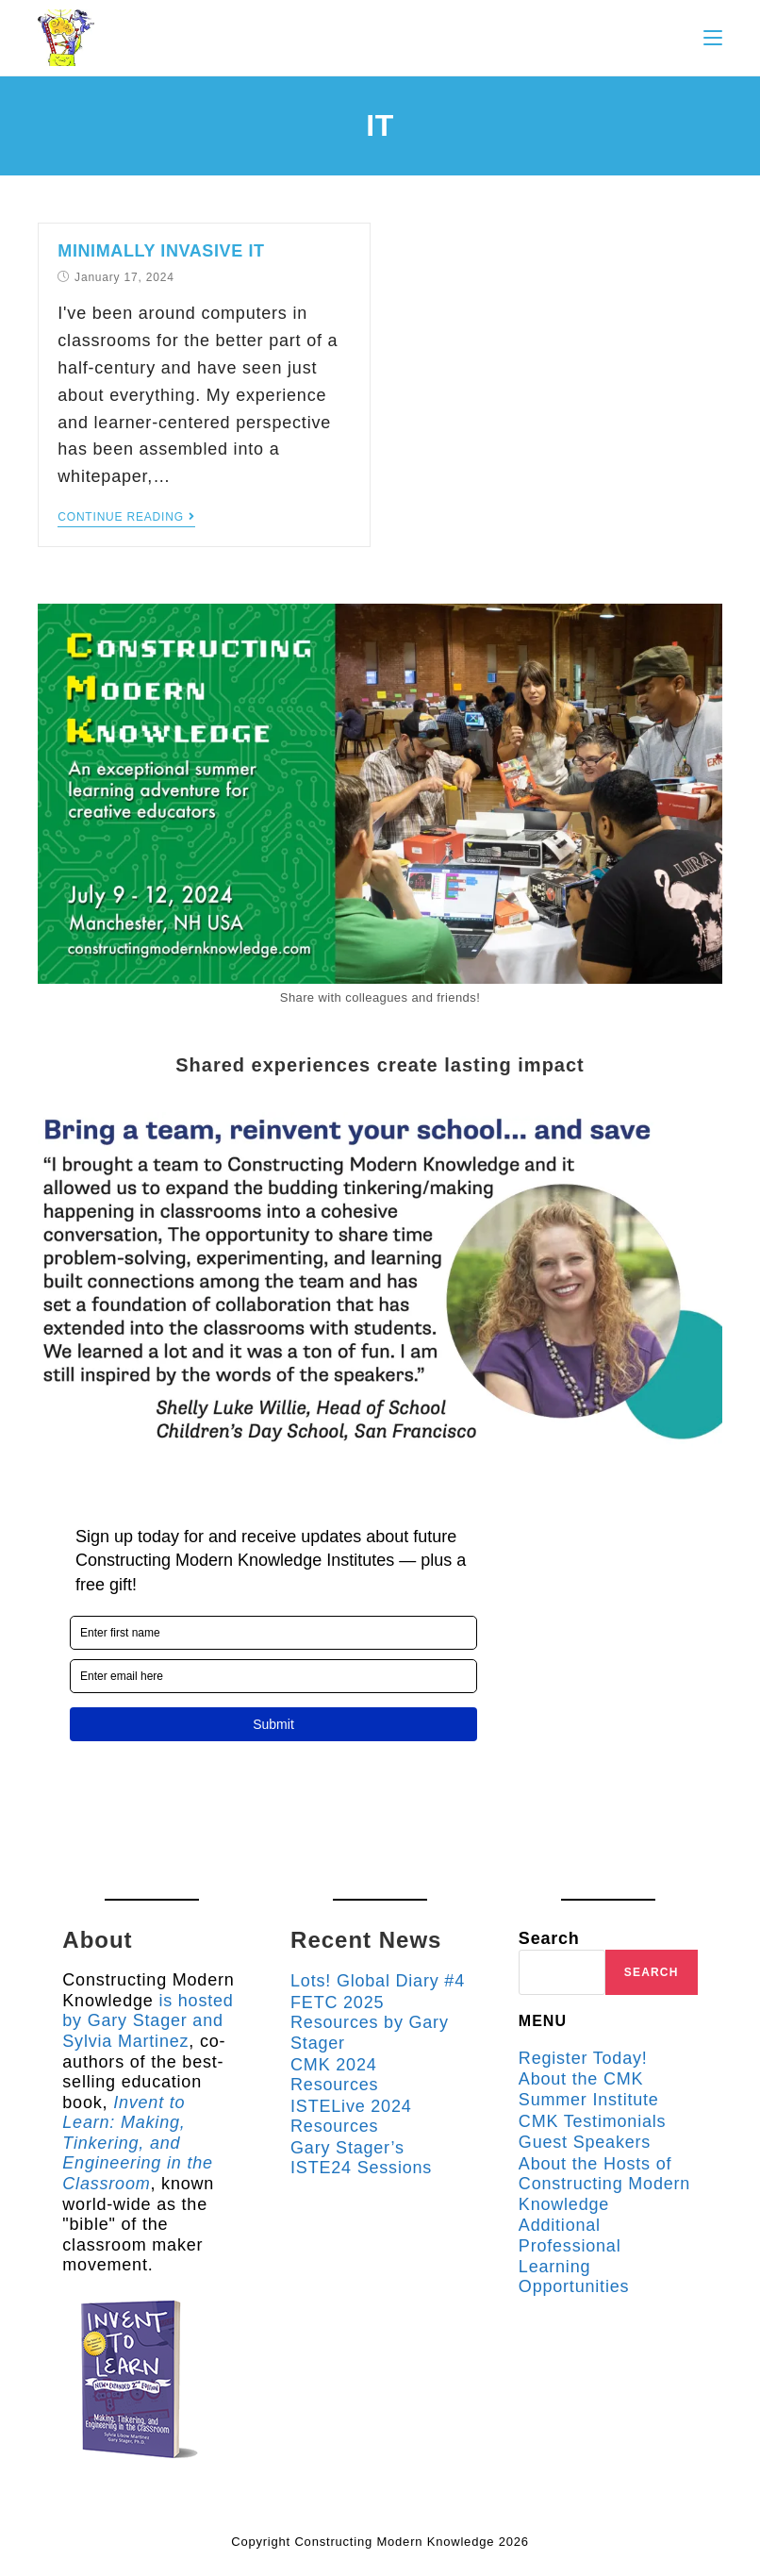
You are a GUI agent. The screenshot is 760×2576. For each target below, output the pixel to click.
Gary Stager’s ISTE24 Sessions (361, 2158)
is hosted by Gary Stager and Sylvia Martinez (147, 2021)
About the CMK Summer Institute (589, 2089)
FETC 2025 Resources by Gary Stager (369, 2022)
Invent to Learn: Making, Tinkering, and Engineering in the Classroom (137, 2143)
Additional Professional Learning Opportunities (574, 2256)
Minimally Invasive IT (161, 250)
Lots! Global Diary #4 (377, 1980)
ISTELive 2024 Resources (350, 2116)
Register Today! (583, 2058)
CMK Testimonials (593, 2121)
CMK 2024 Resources (334, 2075)
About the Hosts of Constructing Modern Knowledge (604, 2184)
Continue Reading (126, 517)
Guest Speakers (585, 2142)
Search (549, 1938)
